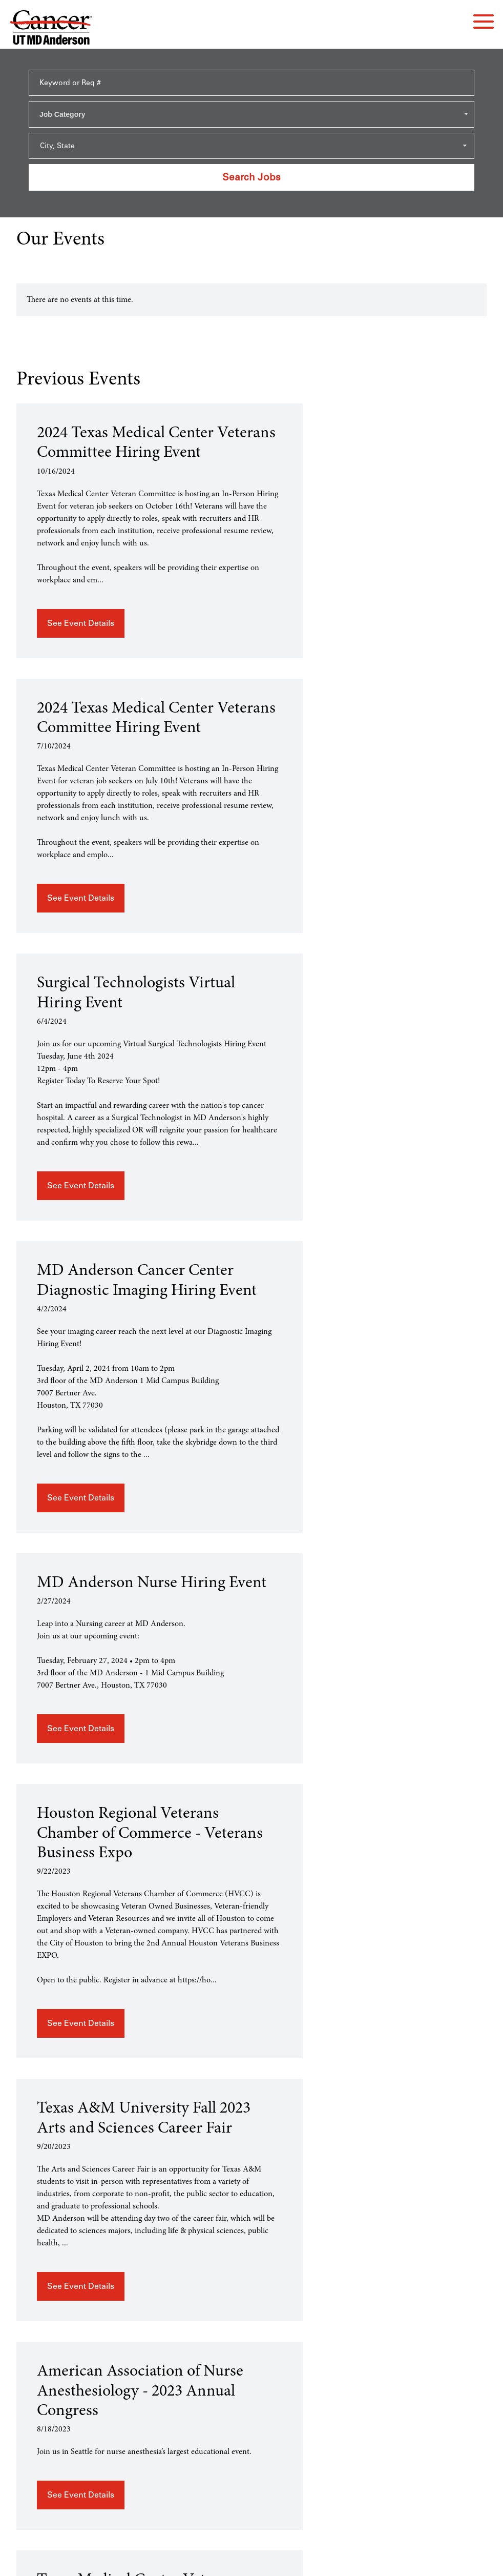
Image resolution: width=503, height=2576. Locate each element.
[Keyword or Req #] (251, 83)
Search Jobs (251, 177)
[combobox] (251, 114)
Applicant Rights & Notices (251, 2411)
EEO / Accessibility (251, 2423)
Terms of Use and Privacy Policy (251, 2559)
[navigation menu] (483, 21)
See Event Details (80, 667)
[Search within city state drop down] (251, 145)
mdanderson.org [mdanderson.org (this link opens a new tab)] (252, 2435)
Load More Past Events (450, 2315)
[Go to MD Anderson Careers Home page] (51, 29)
